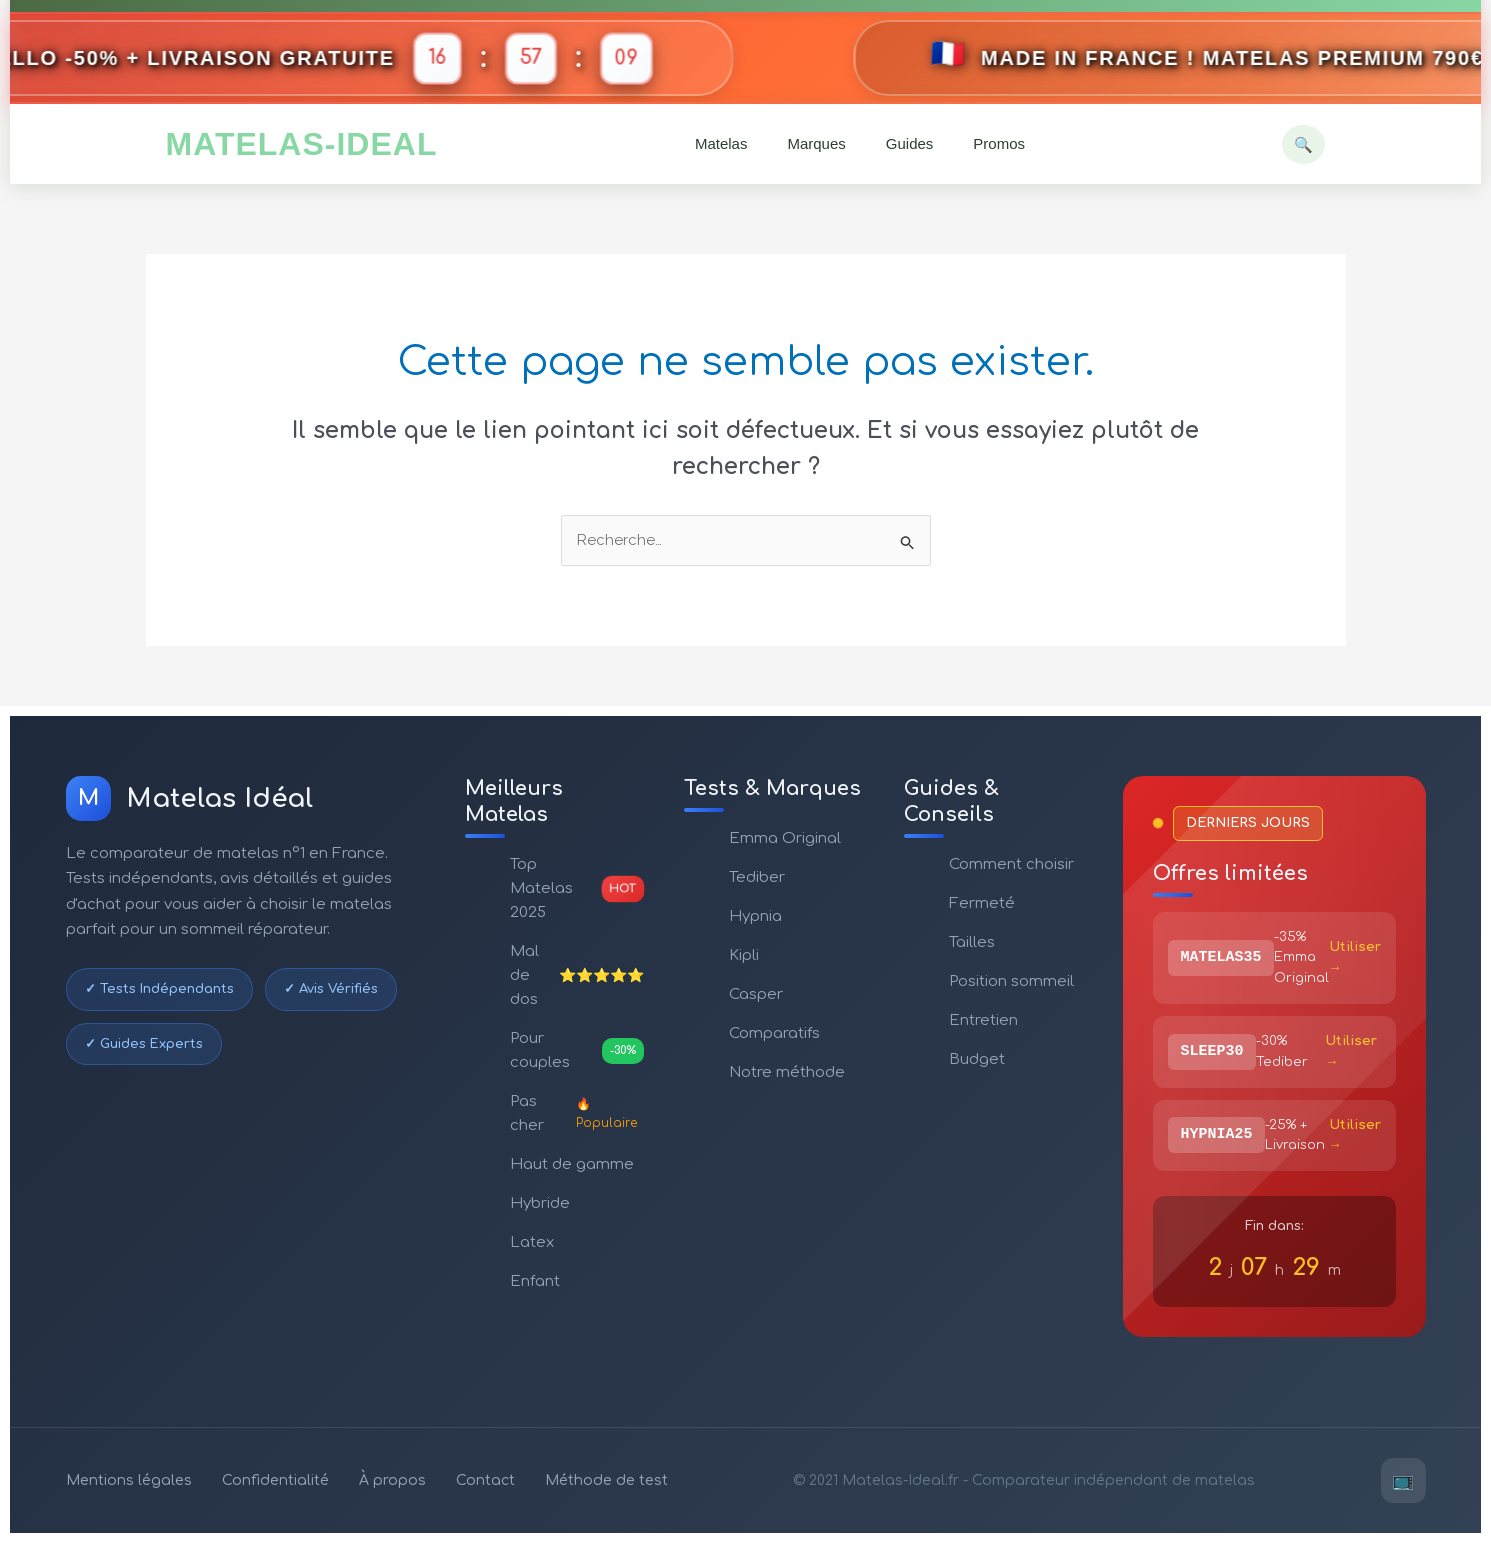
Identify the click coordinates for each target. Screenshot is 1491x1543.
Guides (910, 143)
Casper (756, 994)
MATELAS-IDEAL (302, 144)
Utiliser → (1355, 957)
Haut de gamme (572, 1164)
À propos (392, 1480)
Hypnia (755, 916)
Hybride (540, 1203)
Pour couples (577, 1050)
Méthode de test (606, 1480)
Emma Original (785, 838)
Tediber (757, 877)
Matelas (721, 143)
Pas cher (577, 1113)
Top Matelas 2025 (577, 888)
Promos (999, 143)
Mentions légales (129, 1480)
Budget (977, 1059)
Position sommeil (1011, 981)
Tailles (972, 942)
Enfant (535, 1281)
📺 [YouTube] (1403, 1480)
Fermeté (982, 903)
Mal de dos (577, 975)
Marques (816, 143)
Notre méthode (787, 1072)
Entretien (983, 1020)
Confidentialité (275, 1480)
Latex (532, 1242)
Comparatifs (774, 1033)
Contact (485, 1480)
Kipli (744, 955)
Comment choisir (1011, 864)
